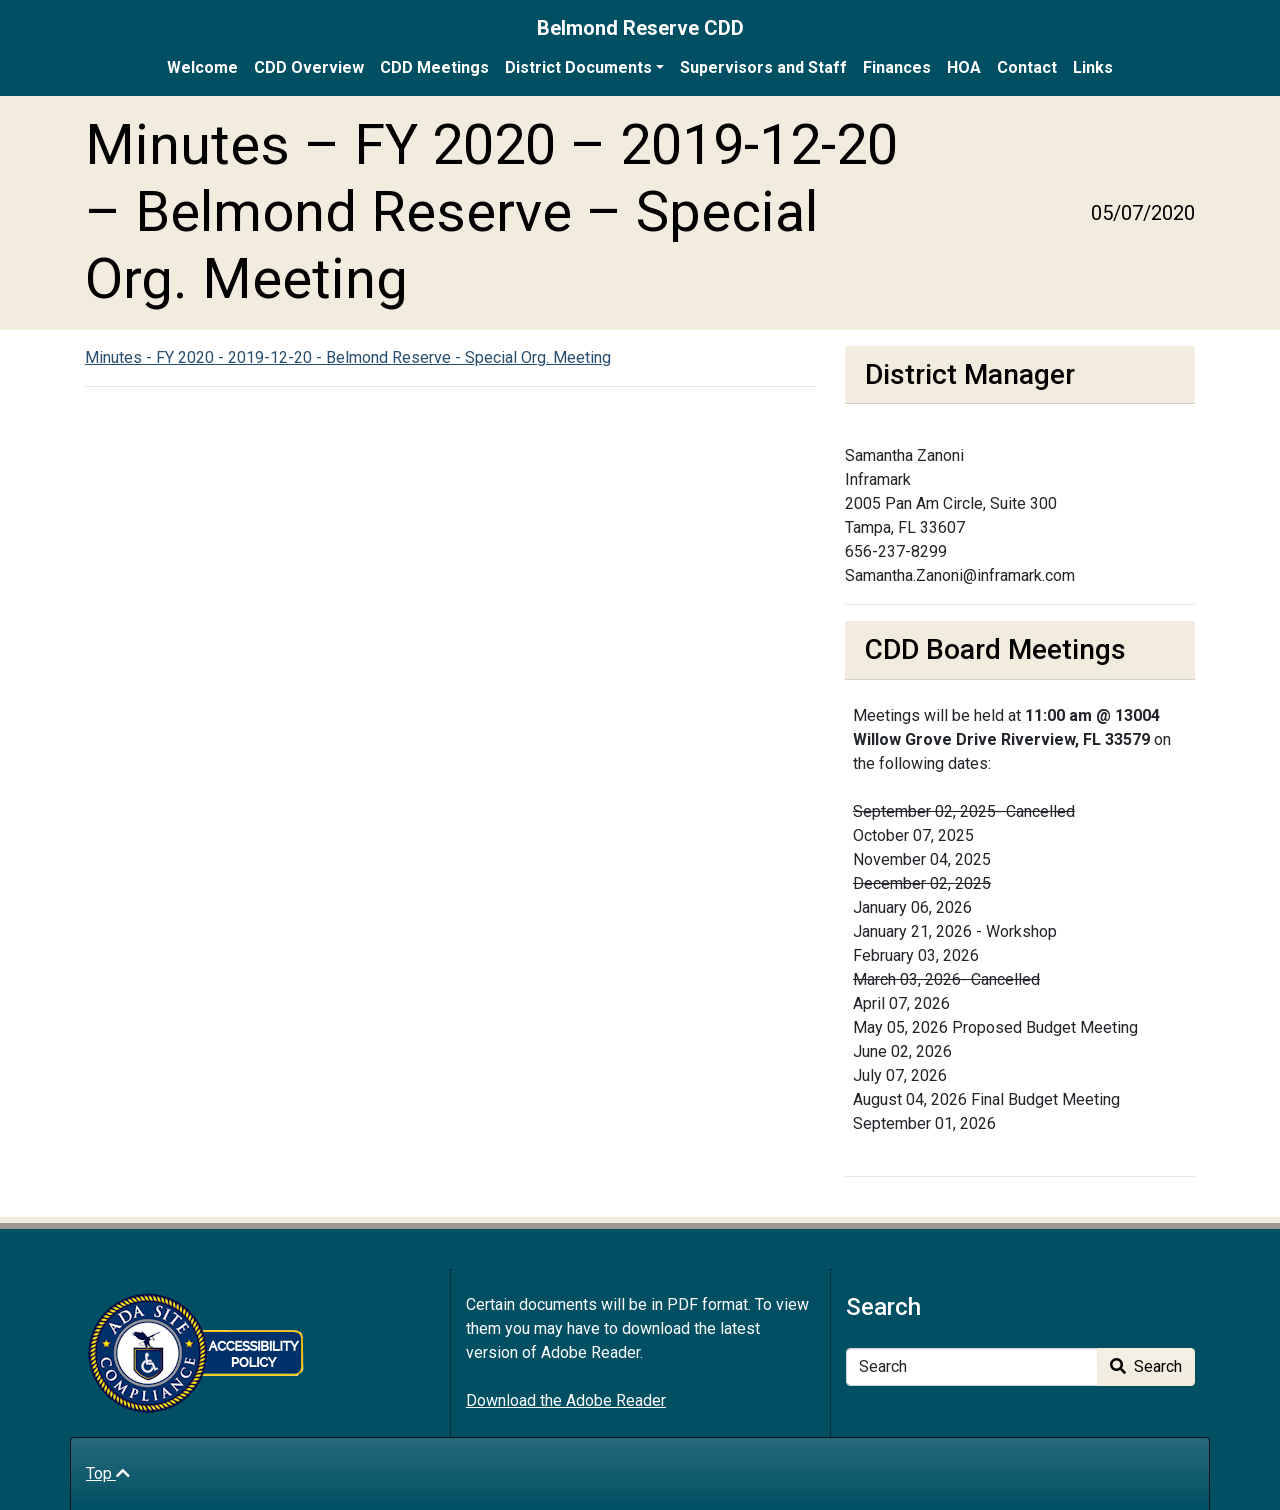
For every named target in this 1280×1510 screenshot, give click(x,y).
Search (1146, 1366)
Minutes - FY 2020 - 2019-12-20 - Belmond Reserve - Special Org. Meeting (348, 357)
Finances (897, 67)
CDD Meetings (434, 67)
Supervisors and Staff (763, 67)
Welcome (202, 67)
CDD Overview (309, 67)
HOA (964, 67)
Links (1093, 67)
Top (108, 1473)
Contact (1027, 67)
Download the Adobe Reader (566, 1400)
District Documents (578, 67)
